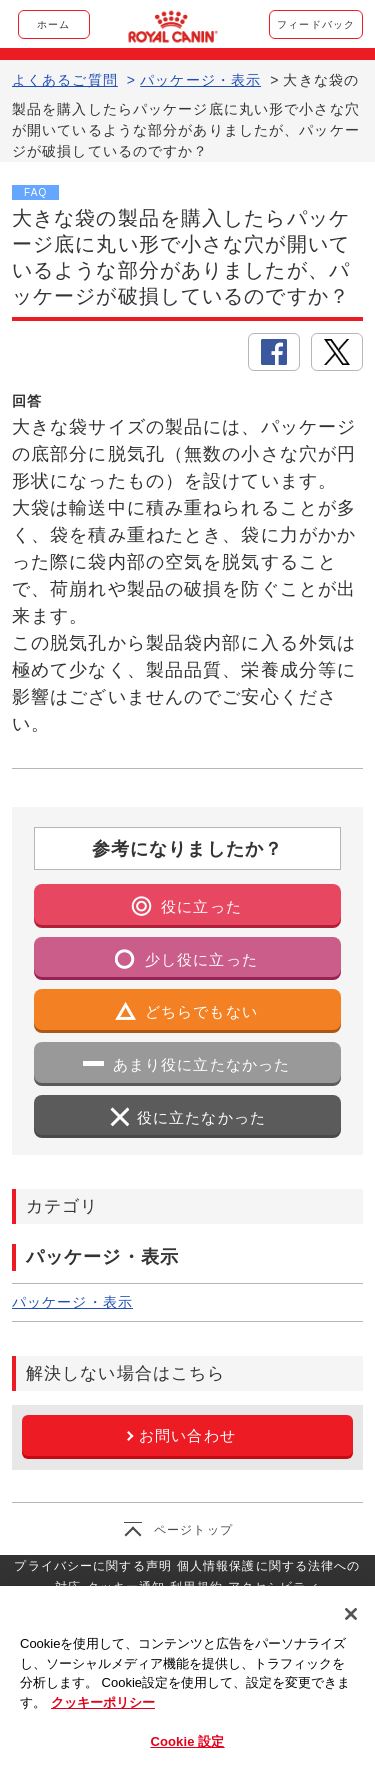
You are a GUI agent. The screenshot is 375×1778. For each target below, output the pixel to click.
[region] (187, 1682)
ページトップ (193, 1530)
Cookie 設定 (187, 1741)
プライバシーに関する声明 (92, 1566)
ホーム (54, 24)
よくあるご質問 (65, 80)
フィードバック (316, 24)
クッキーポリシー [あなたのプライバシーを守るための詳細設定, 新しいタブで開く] (103, 1702)
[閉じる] (351, 1614)
